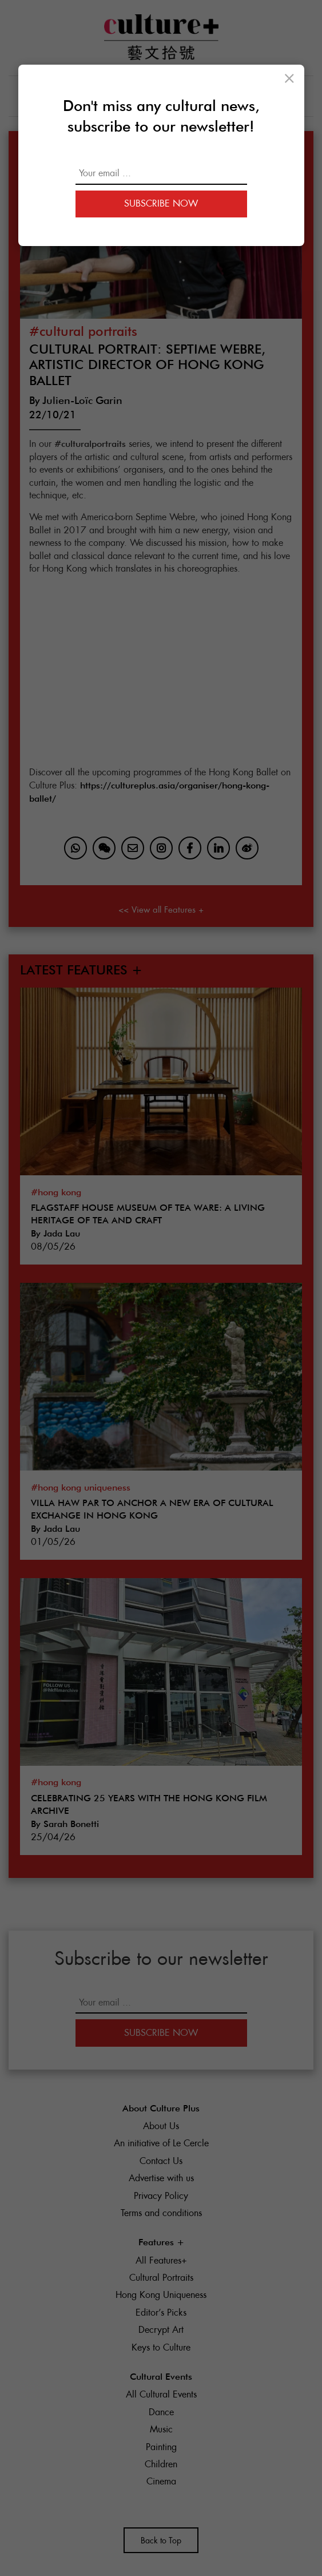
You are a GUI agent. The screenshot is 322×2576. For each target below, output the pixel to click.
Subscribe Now (161, 203)
